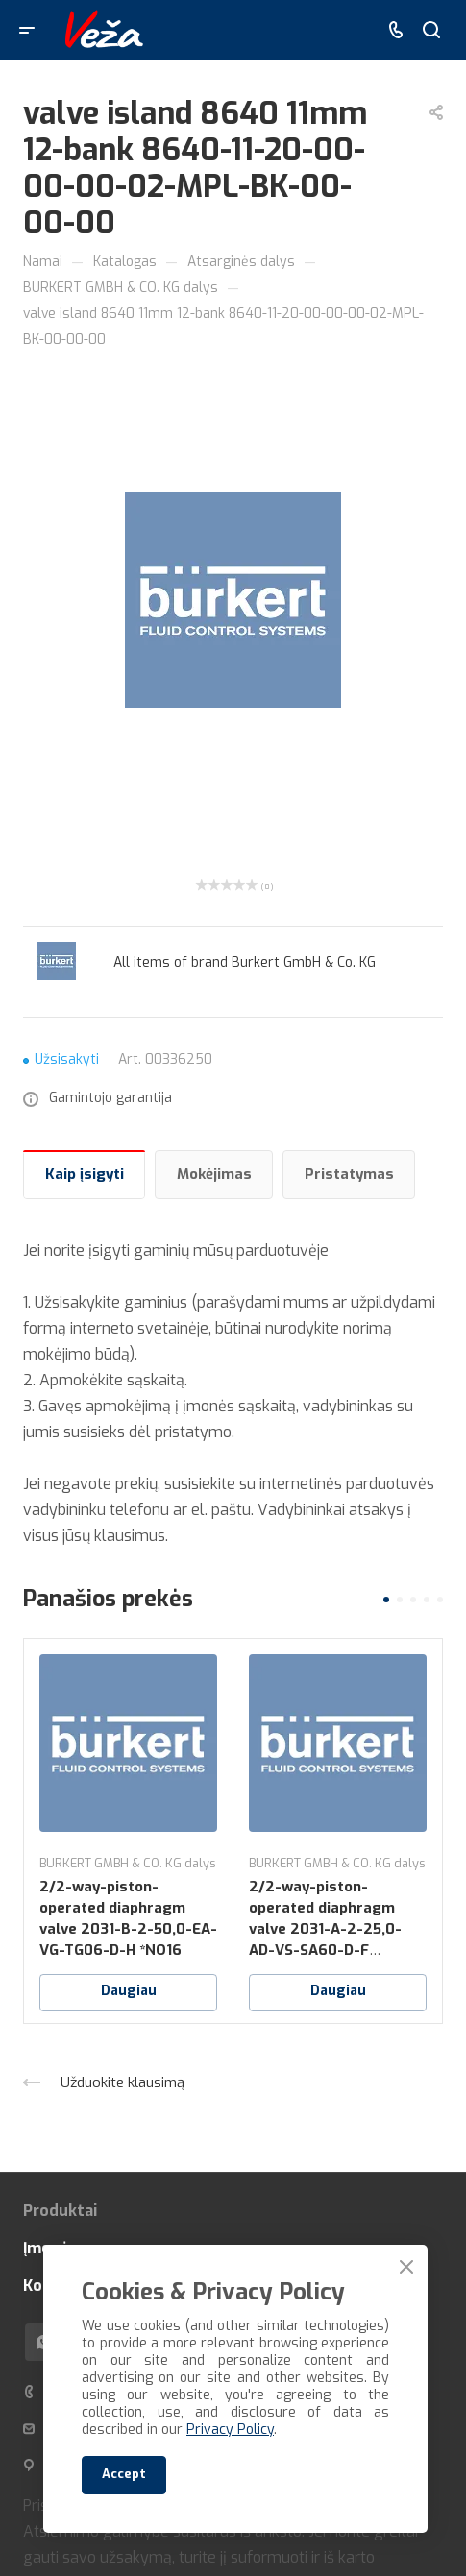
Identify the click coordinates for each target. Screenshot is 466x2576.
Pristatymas (349, 1174)
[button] (386, 1599)
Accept (124, 2474)
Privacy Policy (230, 2429)
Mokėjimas (214, 1174)
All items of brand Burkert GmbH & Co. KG (244, 962)
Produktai (60, 2211)
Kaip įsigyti (84, 1174)
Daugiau (129, 1991)
